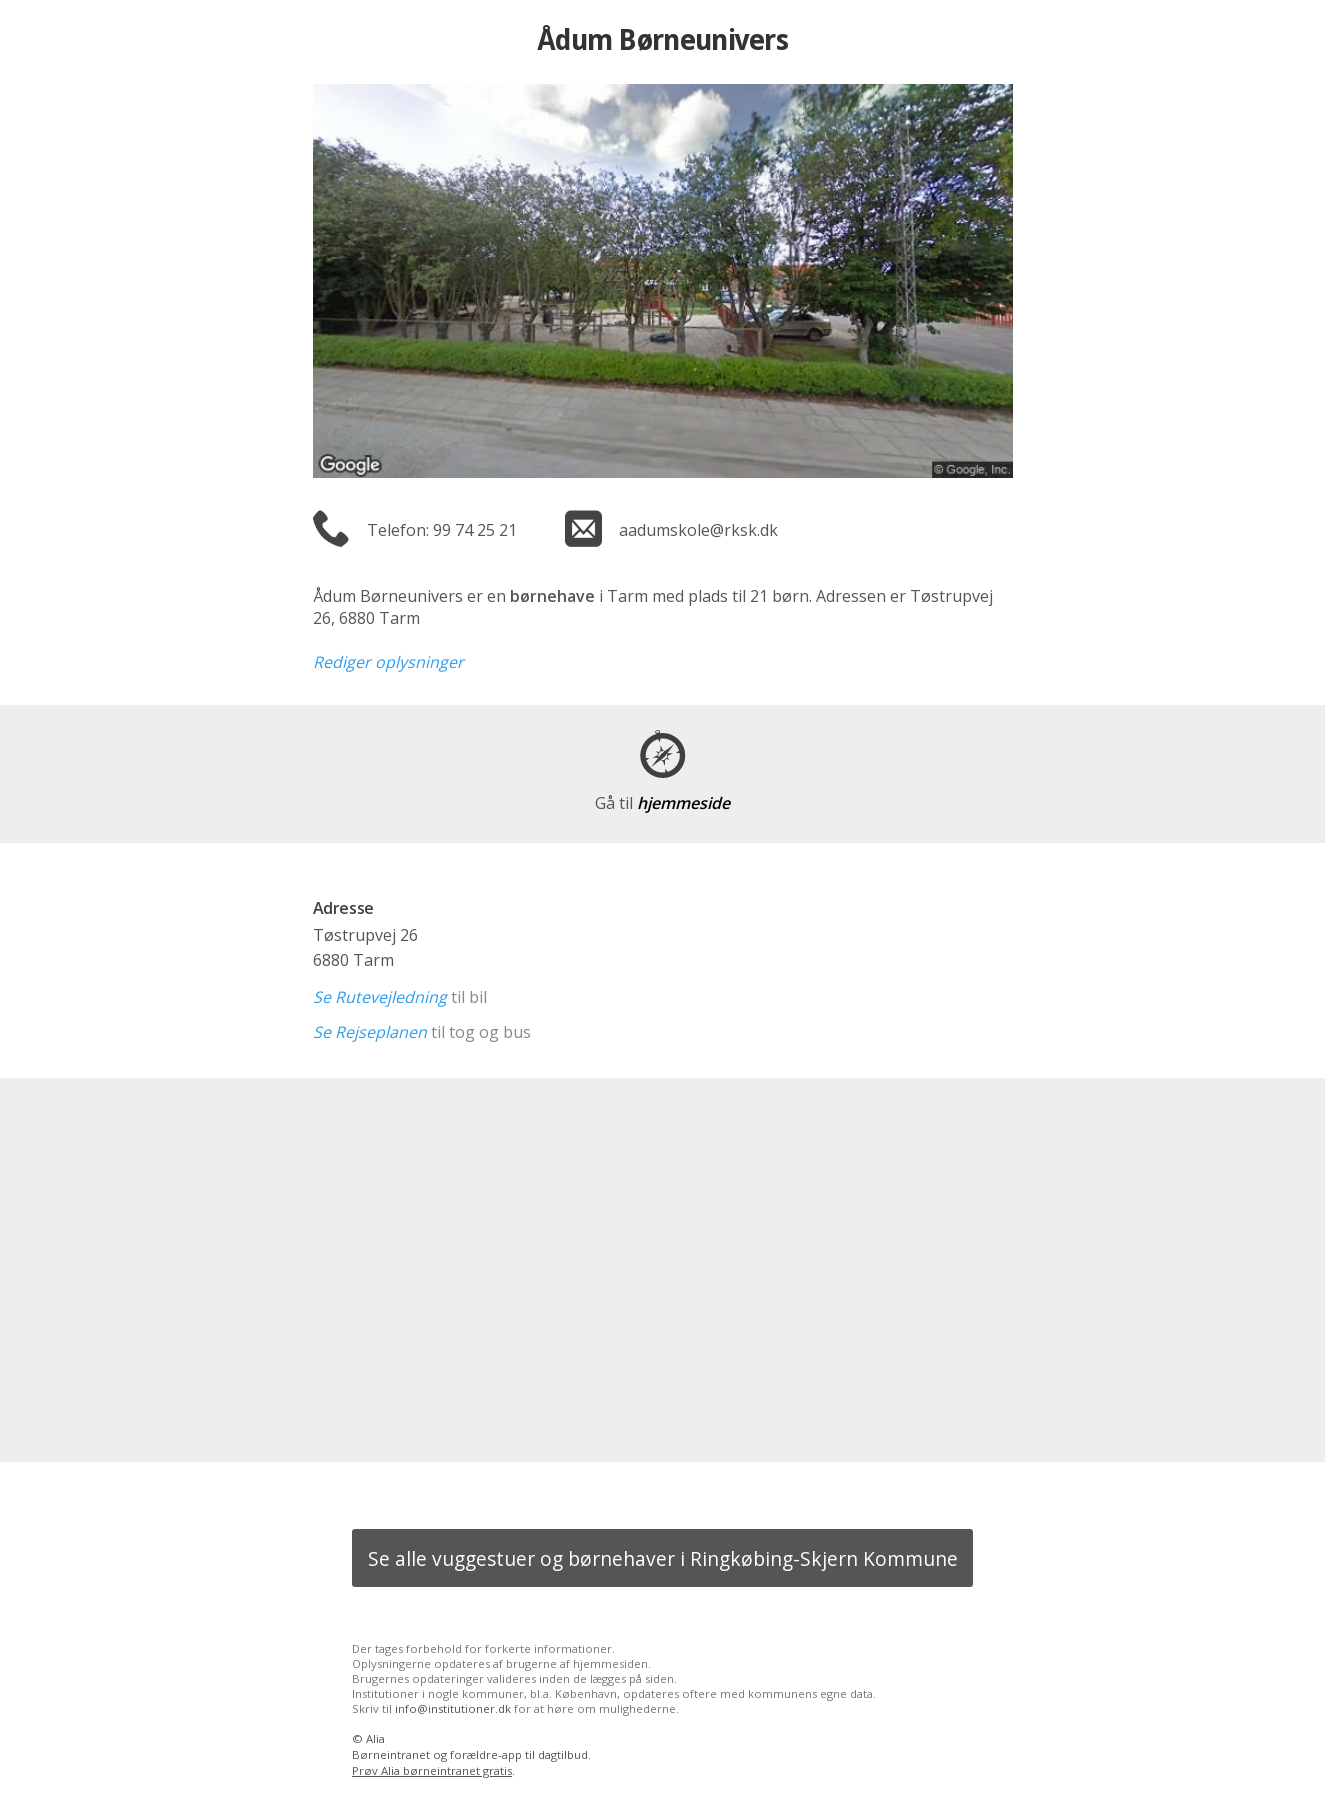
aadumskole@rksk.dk (698, 530)
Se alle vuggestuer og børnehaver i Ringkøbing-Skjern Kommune (663, 1558)
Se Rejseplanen (370, 1032)
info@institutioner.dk (453, 1708)
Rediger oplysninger (388, 662)
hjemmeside (662, 803)
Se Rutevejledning (380, 997)
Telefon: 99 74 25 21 (442, 530)
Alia (375, 1738)
